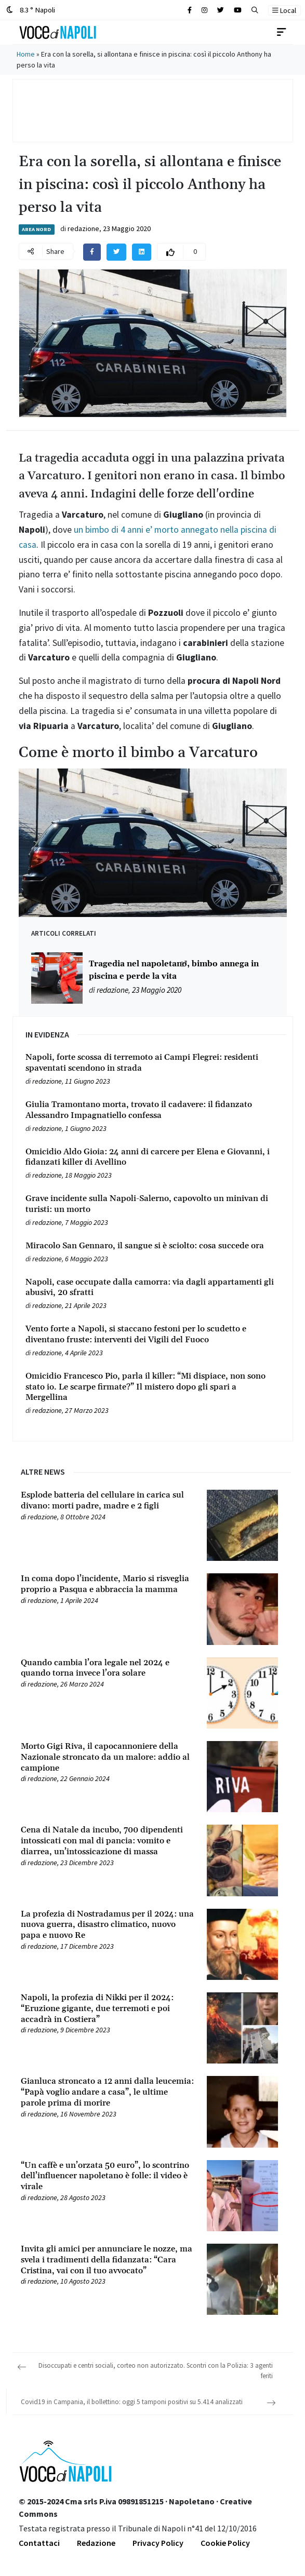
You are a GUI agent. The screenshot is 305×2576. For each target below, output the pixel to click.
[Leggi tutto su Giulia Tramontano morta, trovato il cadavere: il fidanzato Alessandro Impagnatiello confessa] (152, 1110)
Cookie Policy (225, 2543)
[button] (254, 10)
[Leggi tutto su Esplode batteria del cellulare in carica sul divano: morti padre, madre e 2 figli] (108, 1501)
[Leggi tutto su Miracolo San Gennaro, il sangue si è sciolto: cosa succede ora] (152, 1245)
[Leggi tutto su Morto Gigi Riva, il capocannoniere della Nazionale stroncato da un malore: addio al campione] (108, 1757)
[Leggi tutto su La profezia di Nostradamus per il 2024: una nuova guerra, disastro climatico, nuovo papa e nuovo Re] (108, 1925)
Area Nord (36, 229)
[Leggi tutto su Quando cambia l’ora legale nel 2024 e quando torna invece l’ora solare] (108, 1668)
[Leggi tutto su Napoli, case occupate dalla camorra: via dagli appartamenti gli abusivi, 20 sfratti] (152, 1288)
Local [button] (284, 10)
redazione (83, 228)
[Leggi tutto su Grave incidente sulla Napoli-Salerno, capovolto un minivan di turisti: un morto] (152, 1204)
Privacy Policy (157, 2543)
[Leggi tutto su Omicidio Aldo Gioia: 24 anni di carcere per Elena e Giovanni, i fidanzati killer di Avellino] (152, 1157)
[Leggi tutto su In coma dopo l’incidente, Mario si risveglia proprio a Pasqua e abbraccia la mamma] (108, 1584)
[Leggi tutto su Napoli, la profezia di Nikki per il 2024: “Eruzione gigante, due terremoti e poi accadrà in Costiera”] (108, 2008)
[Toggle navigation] (281, 32)
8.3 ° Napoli (30, 10)
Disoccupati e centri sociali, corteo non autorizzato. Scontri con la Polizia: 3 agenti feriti (155, 2370)
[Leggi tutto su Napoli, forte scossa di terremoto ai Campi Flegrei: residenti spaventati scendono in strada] (152, 1063)
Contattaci (39, 2543)
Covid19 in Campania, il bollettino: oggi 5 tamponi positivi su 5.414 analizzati (132, 2401)
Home (26, 54)
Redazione (96, 2543)
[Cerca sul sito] (190, 10)
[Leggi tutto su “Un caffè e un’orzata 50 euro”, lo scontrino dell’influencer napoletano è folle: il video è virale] (108, 2176)
